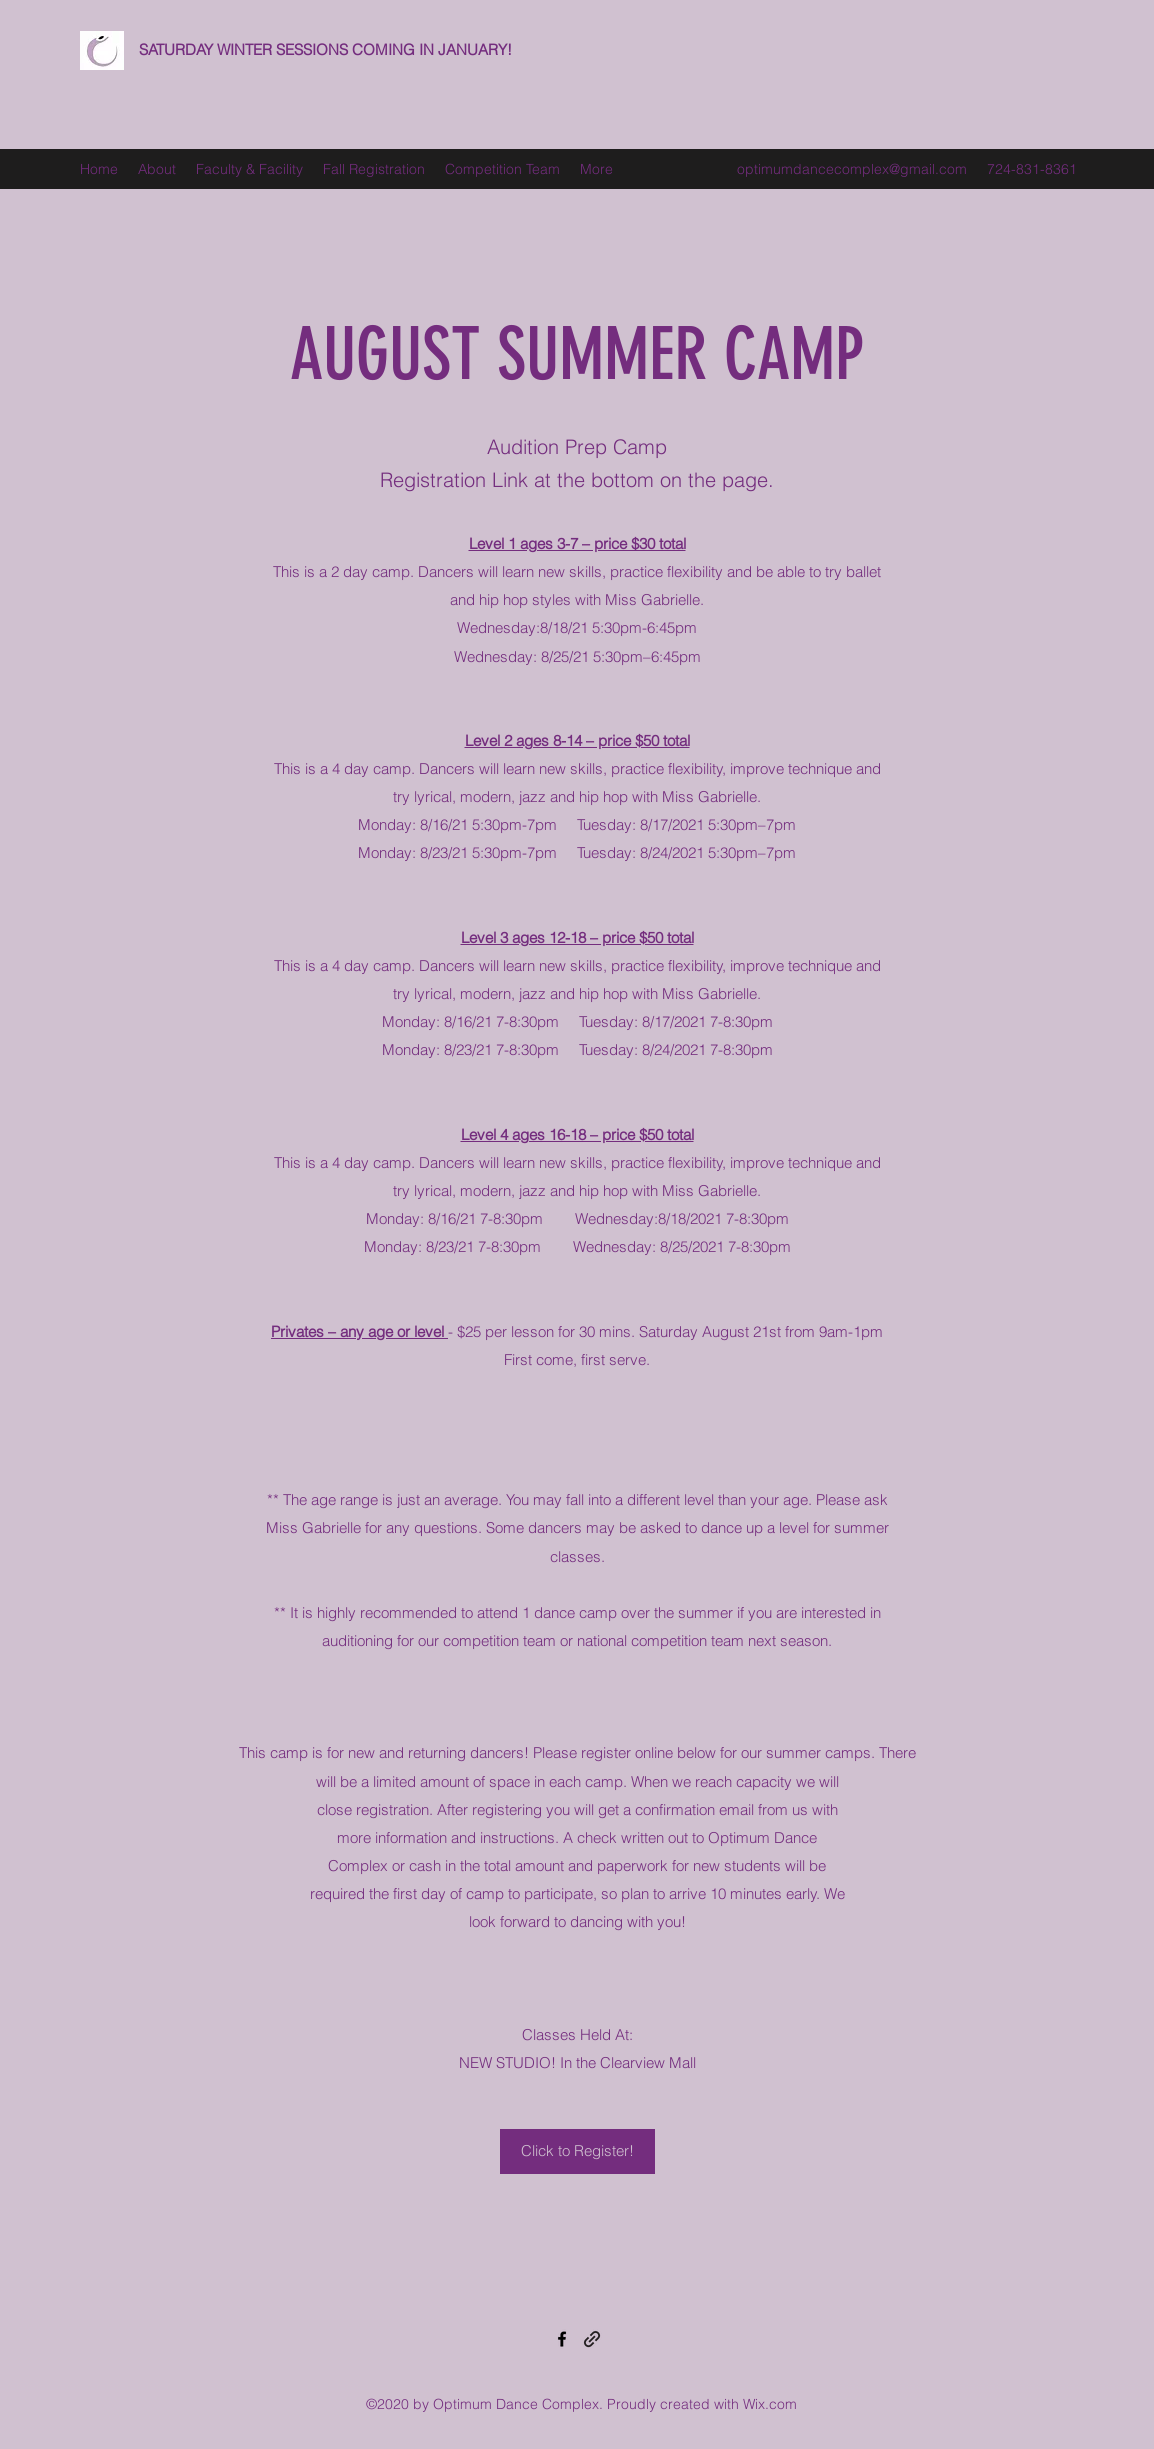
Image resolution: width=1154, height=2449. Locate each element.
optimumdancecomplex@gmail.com (852, 169)
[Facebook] (562, 2339)
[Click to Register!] (577, 2151)
